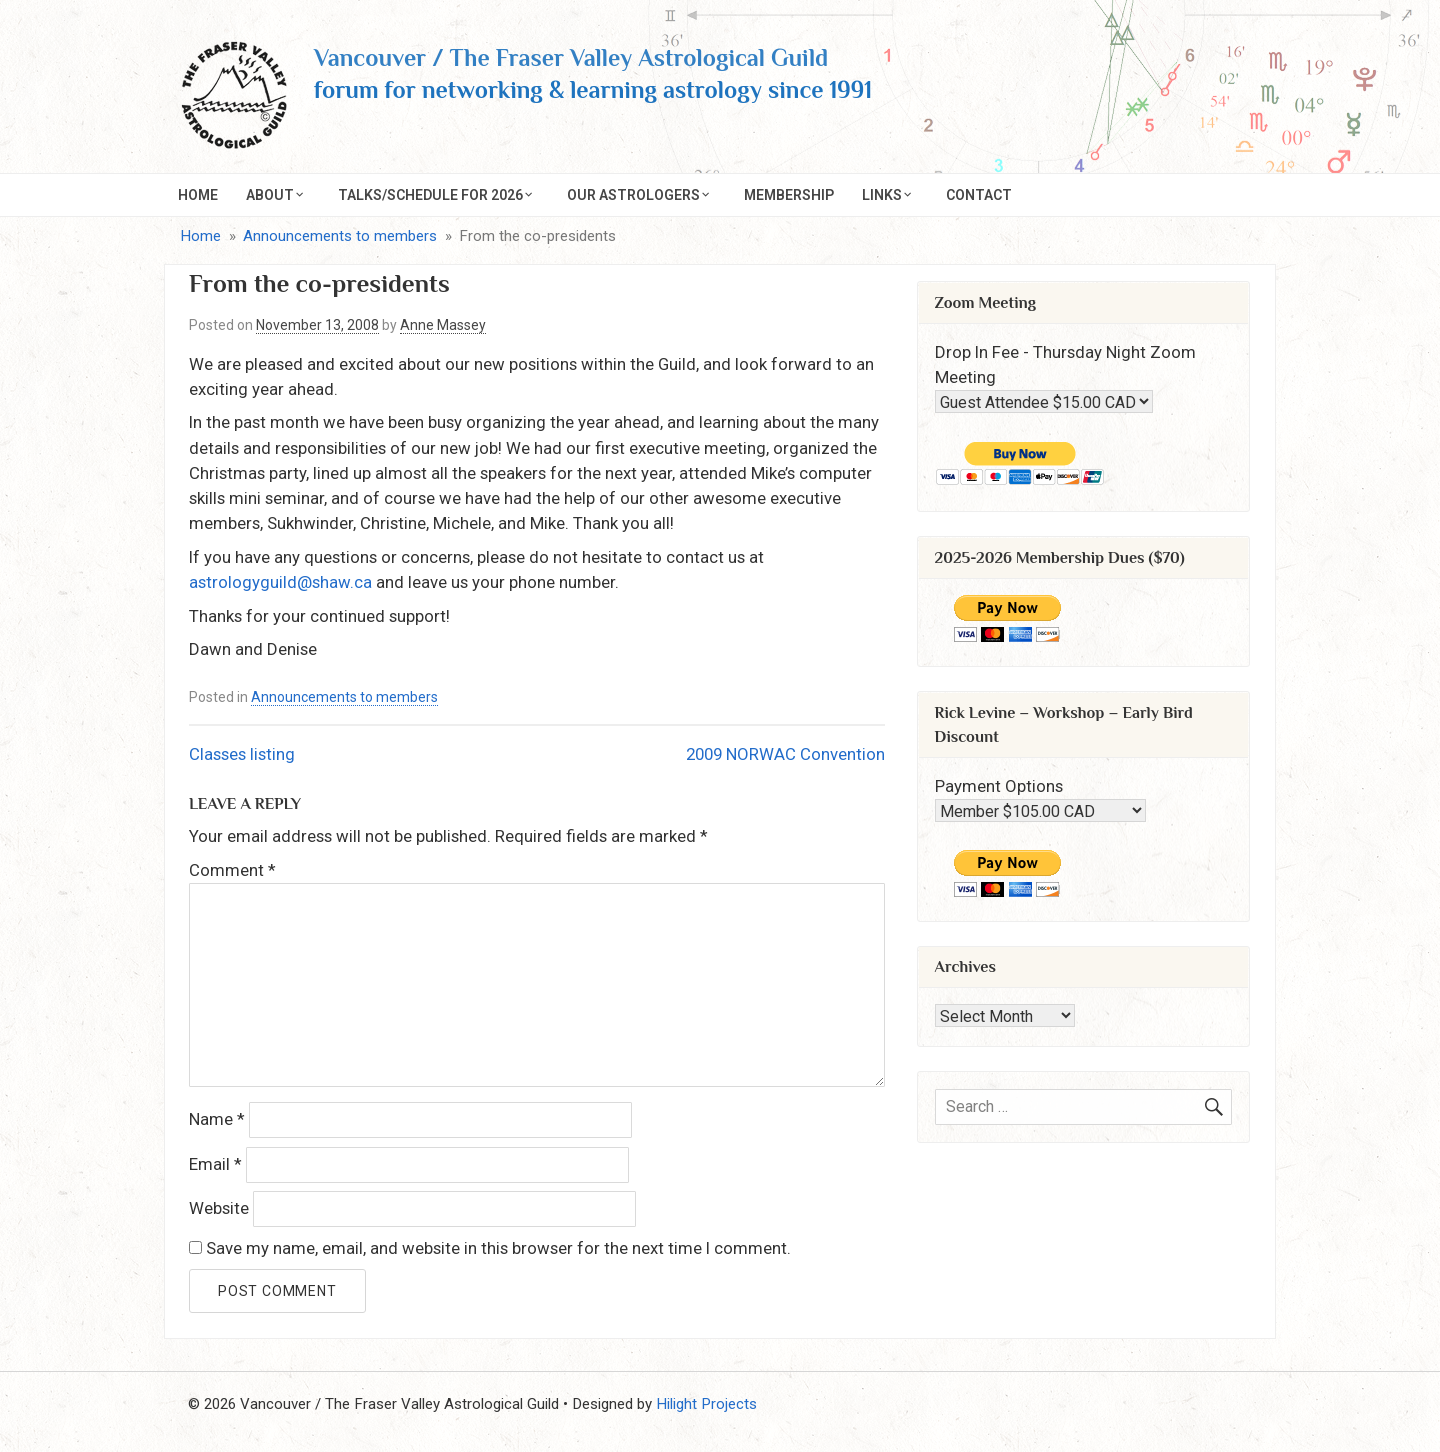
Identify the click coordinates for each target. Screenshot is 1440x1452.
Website (219, 1208)
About (270, 195)
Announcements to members (344, 697)
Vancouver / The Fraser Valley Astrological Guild (571, 57)
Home (198, 195)
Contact (979, 195)
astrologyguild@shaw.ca (280, 582)
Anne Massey (443, 325)
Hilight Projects (706, 1404)
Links (882, 195)
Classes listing (242, 754)
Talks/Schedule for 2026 (430, 195)
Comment (232, 870)
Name (217, 1119)
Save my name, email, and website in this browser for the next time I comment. (498, 1248)
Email (215, 1164)
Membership (789, 195)
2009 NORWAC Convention (785, 754)
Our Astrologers (633, 195)
